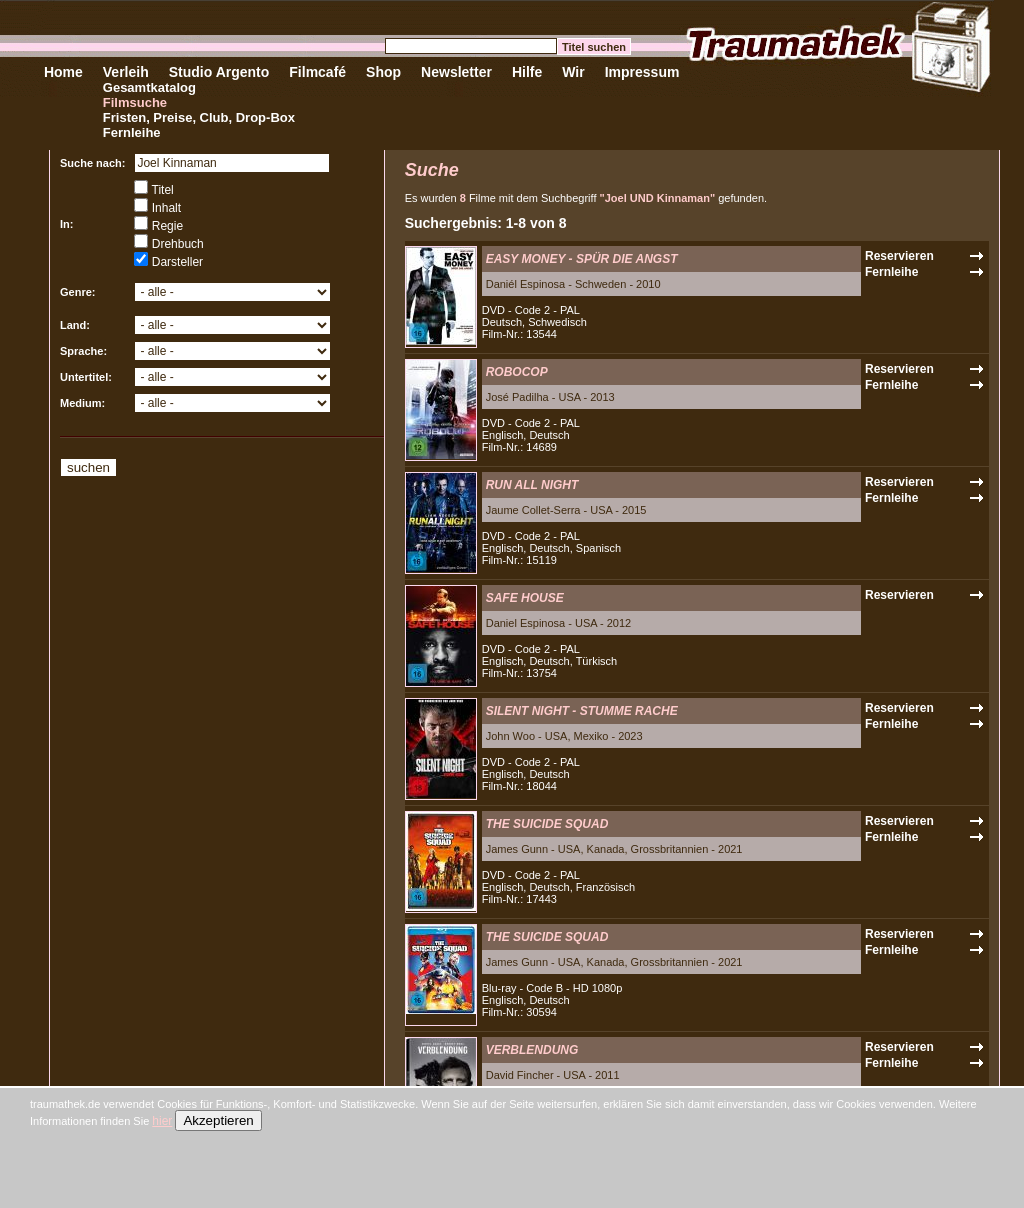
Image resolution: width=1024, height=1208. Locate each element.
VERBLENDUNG (532, 1050)
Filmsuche (135, 102)
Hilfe (527, 72)
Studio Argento (219, 72)
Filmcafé (317, 72)
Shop (383, 72)
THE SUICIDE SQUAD (547, 824)
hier (162, 1121)
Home (63, 72)
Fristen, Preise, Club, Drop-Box (199, 117)
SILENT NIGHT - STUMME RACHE (582, 711)
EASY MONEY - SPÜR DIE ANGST (582, 259)
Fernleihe (132, 132)
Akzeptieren (218, 1120)
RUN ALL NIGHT (532, 485)
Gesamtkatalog (149, 87)
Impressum (642, 72)
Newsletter (456, 72)
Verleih (126, 72)
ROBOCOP (517, 372)
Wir (573, 72)
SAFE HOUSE (525, 598)
